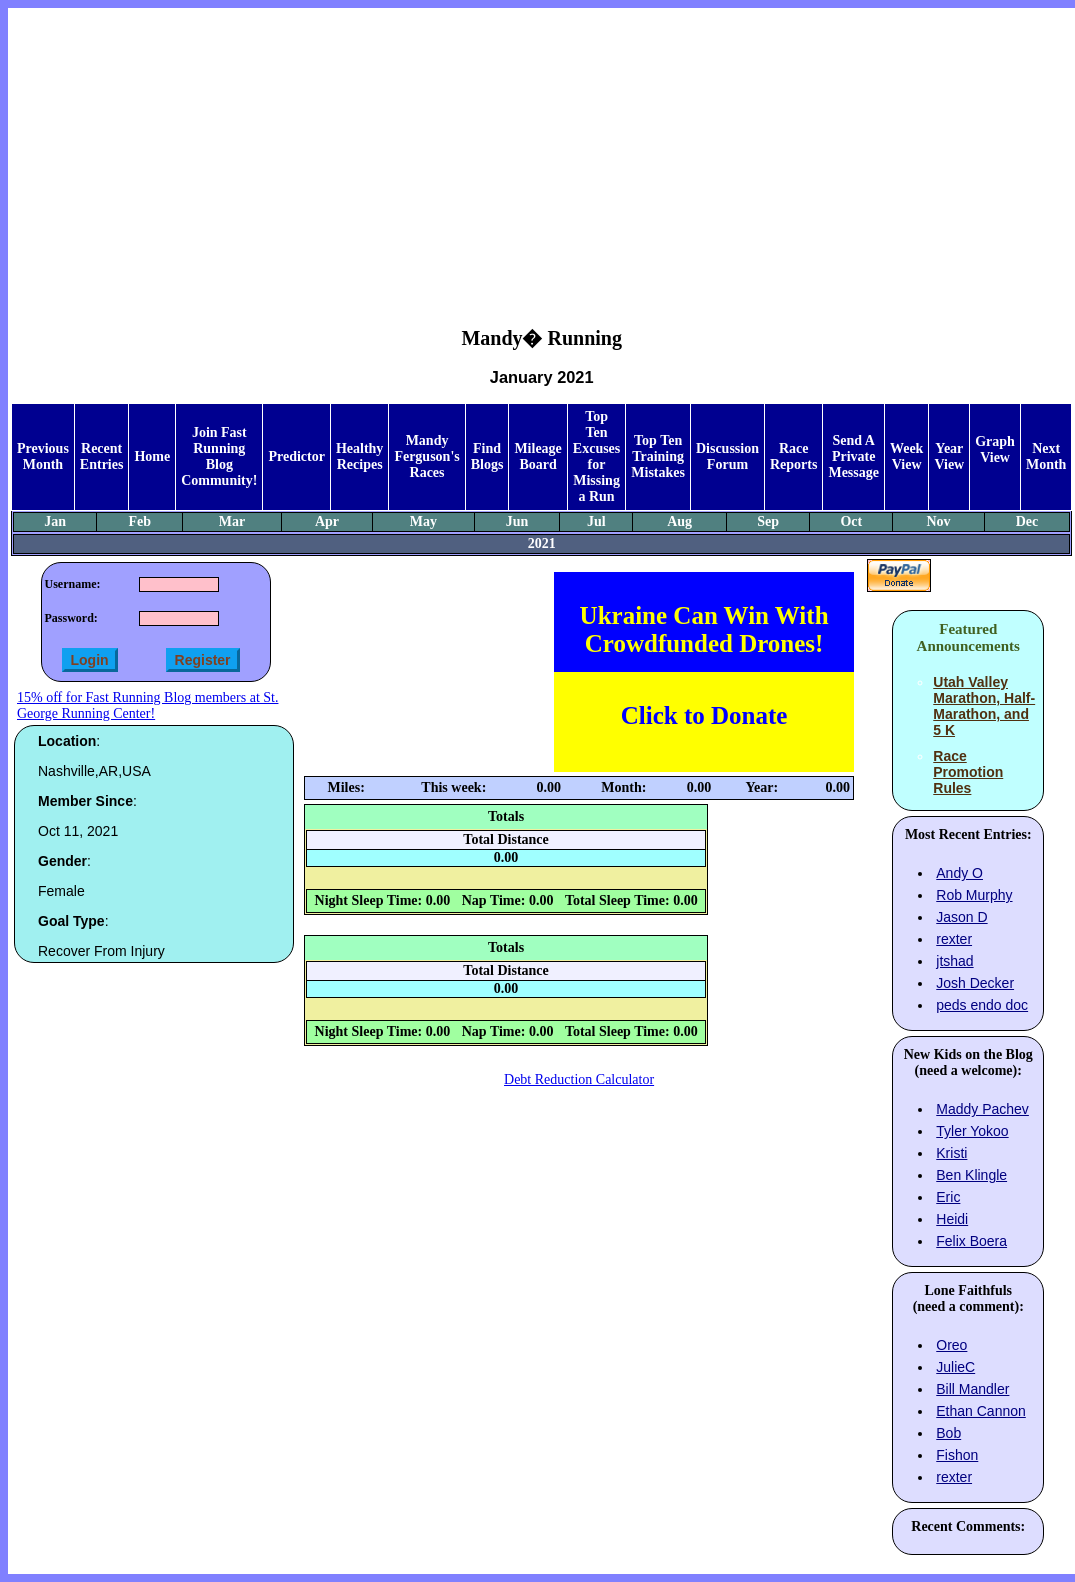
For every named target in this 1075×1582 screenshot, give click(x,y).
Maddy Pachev (982, 1109)
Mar (232, 521)
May (423, 521)
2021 (542, 543)
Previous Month (43, 456)
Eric (948, 1197)
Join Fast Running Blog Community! (219, 456)
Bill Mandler (972, 1389)
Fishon (957, 1455)
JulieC (955, 1367)
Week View (906, 456)
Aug (679, 521)
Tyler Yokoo (972, 1131)
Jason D (961, 917)
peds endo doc (982, 1005)
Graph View (995, 449)
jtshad (954, 961)
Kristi (951, 1153)
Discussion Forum (727, 456)
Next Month (1046, 456)
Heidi (952, 1219)
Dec (1027, 521)
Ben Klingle (971, 1175)
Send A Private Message (853, 456)
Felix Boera (971, 1241)
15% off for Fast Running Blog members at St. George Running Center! (147, 705)
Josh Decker (975, 983)
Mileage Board (537, 456)
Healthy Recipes (359, 456)
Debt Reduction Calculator (579, 1079)
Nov (938, 521)
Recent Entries (102, 456)
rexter (954, 939)
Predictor (296, 456)
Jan (55, 521)
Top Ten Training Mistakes (658, 456)
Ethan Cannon (981, 1411)
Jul (596, 521)
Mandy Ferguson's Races (426, 456)
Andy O (959, 873)
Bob (948, 1433)
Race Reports (793, 456)
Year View (949, 456)
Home (152, 456)
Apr (327, 521)
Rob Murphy (974, 895)
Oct (851, 521)
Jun (517, 521)
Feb (139, 521)
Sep (768, 521)
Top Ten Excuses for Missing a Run (596, 456)
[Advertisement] (542, 151)
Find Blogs (487, 456)
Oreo (951, 1345)
